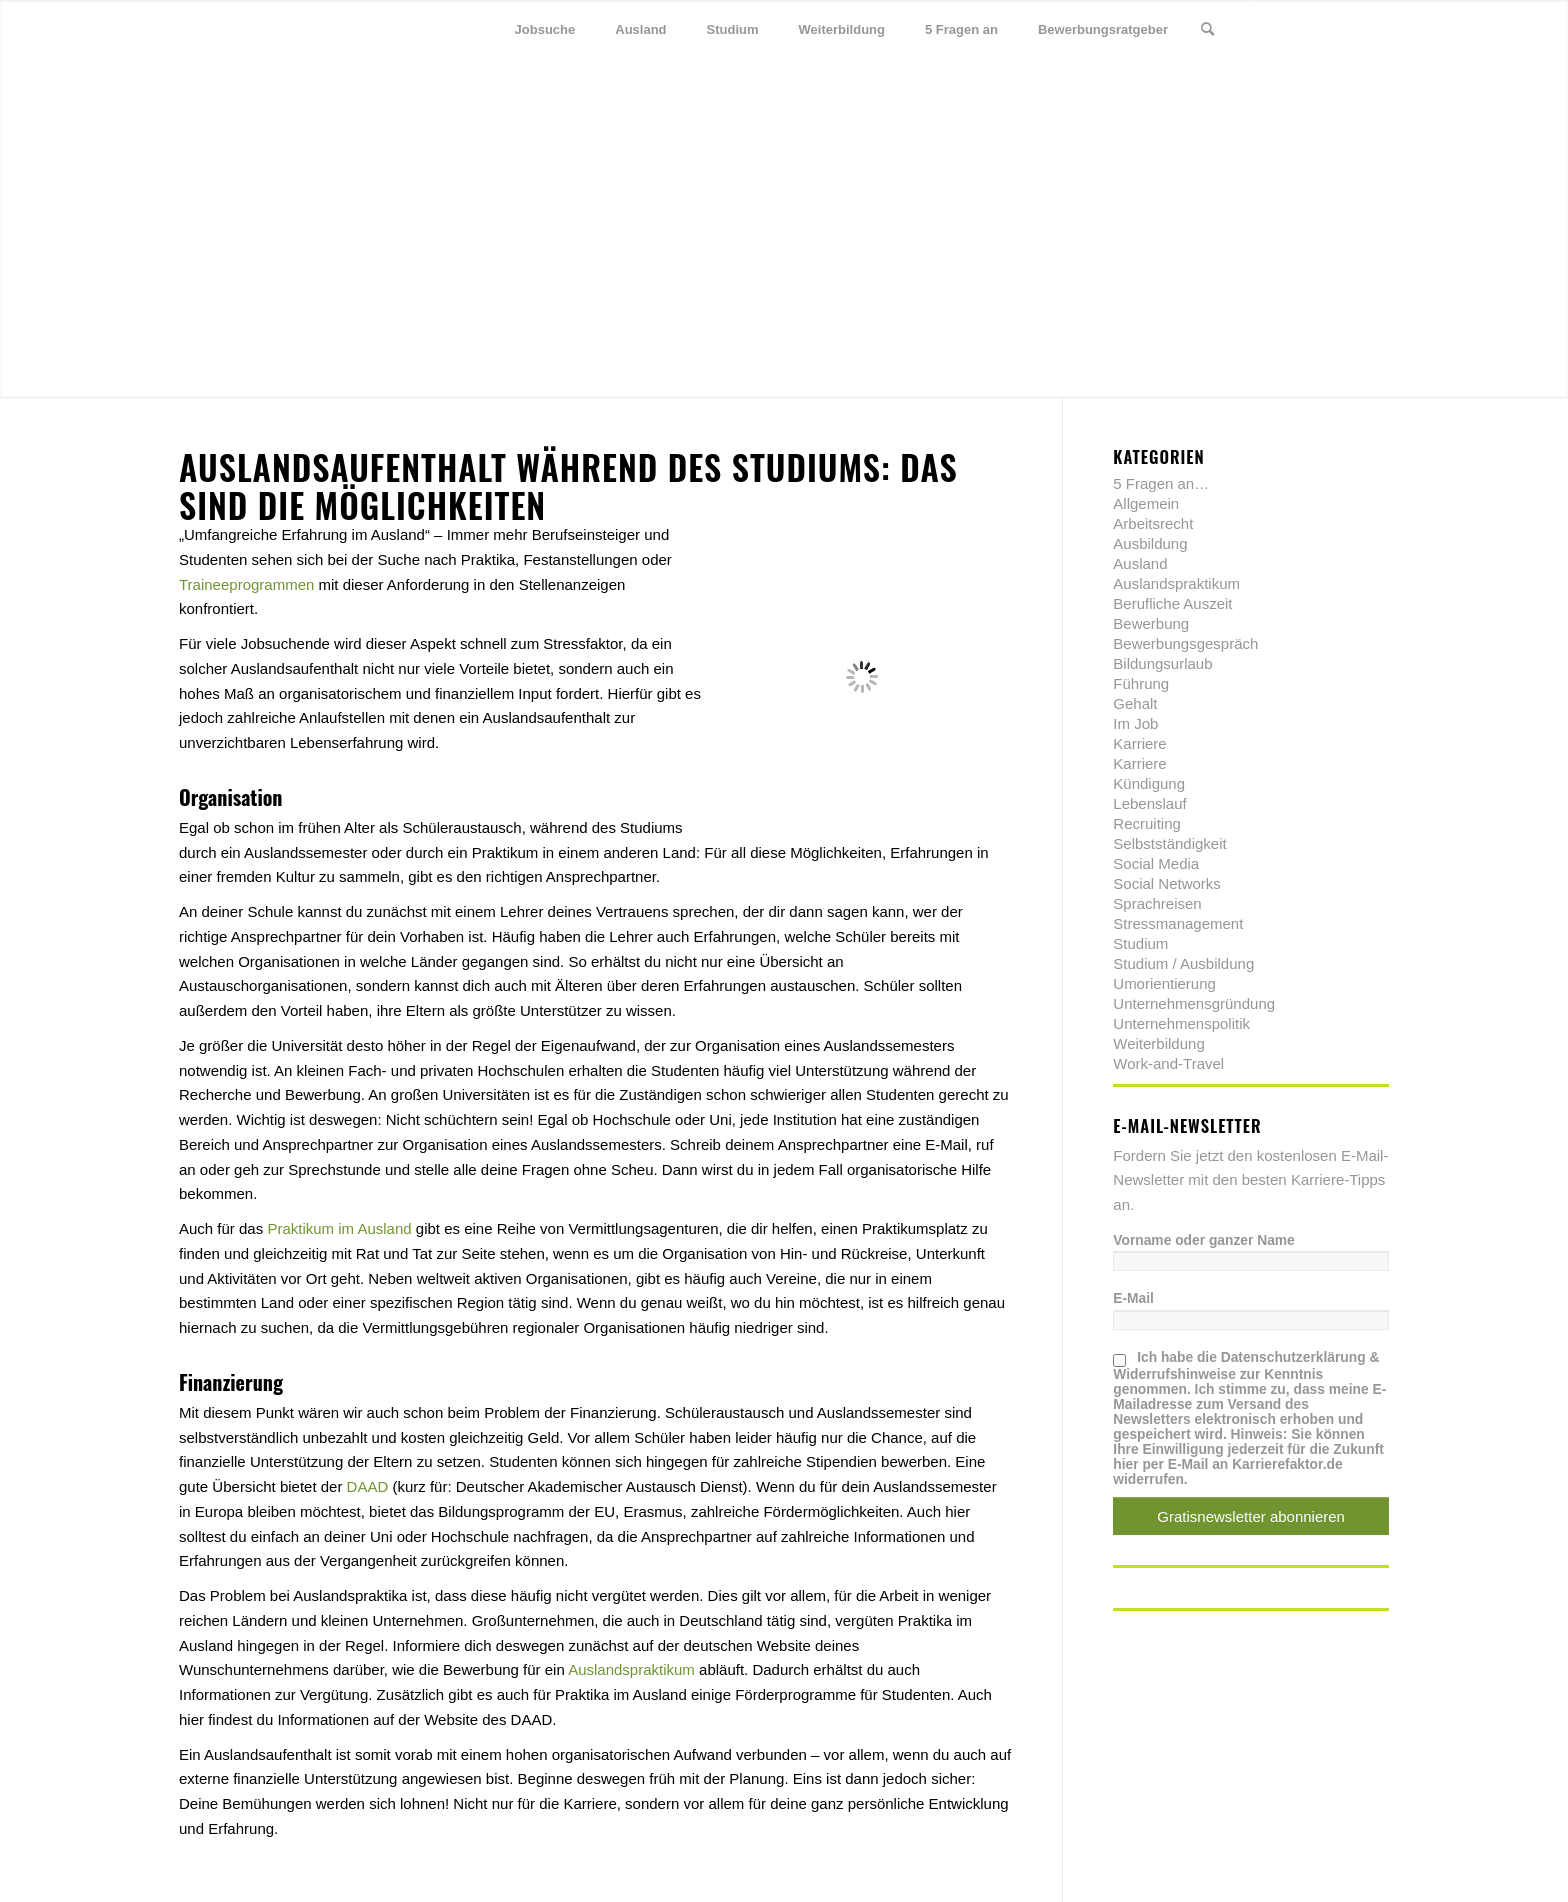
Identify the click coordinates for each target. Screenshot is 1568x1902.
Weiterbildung (1158, 1043)
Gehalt (1135, 703)
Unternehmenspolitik (1181, 1023)
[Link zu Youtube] (1374, 29)
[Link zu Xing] (1344, 29)
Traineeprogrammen (246, 584)
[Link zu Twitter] (1284, 29)
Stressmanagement (1178, 923)
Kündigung (1149, 783)
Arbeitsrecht (1153, 523)
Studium (1140, 943)
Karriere (1139, 743)
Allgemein (1146, 503)
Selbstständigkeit (1169, 843)
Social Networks (1167, 883)
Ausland (1140, 563)
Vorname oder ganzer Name (1203, 1240)
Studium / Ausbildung (1183, 963)
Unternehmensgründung (1194, 1003)
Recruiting (1147, 823)
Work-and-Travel (1168, 1063)
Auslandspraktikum (631, 1669)
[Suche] (1207, 30)
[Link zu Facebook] (1314, 29)
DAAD (368, 1486)
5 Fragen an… (1161, 483)
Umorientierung (1164, 983)
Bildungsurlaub (1162, 663)
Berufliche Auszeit (1172, 603)
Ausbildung (1150, 543)
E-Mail (1133, 1298)
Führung (1141, 683)
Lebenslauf (1149, 803)
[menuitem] (545, 30)
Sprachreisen (1157, 903)
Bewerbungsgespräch (1185, 643)
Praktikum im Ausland (339, 1228)
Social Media (1156, 863)
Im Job (1135, 723)
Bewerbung (1151, 623)
